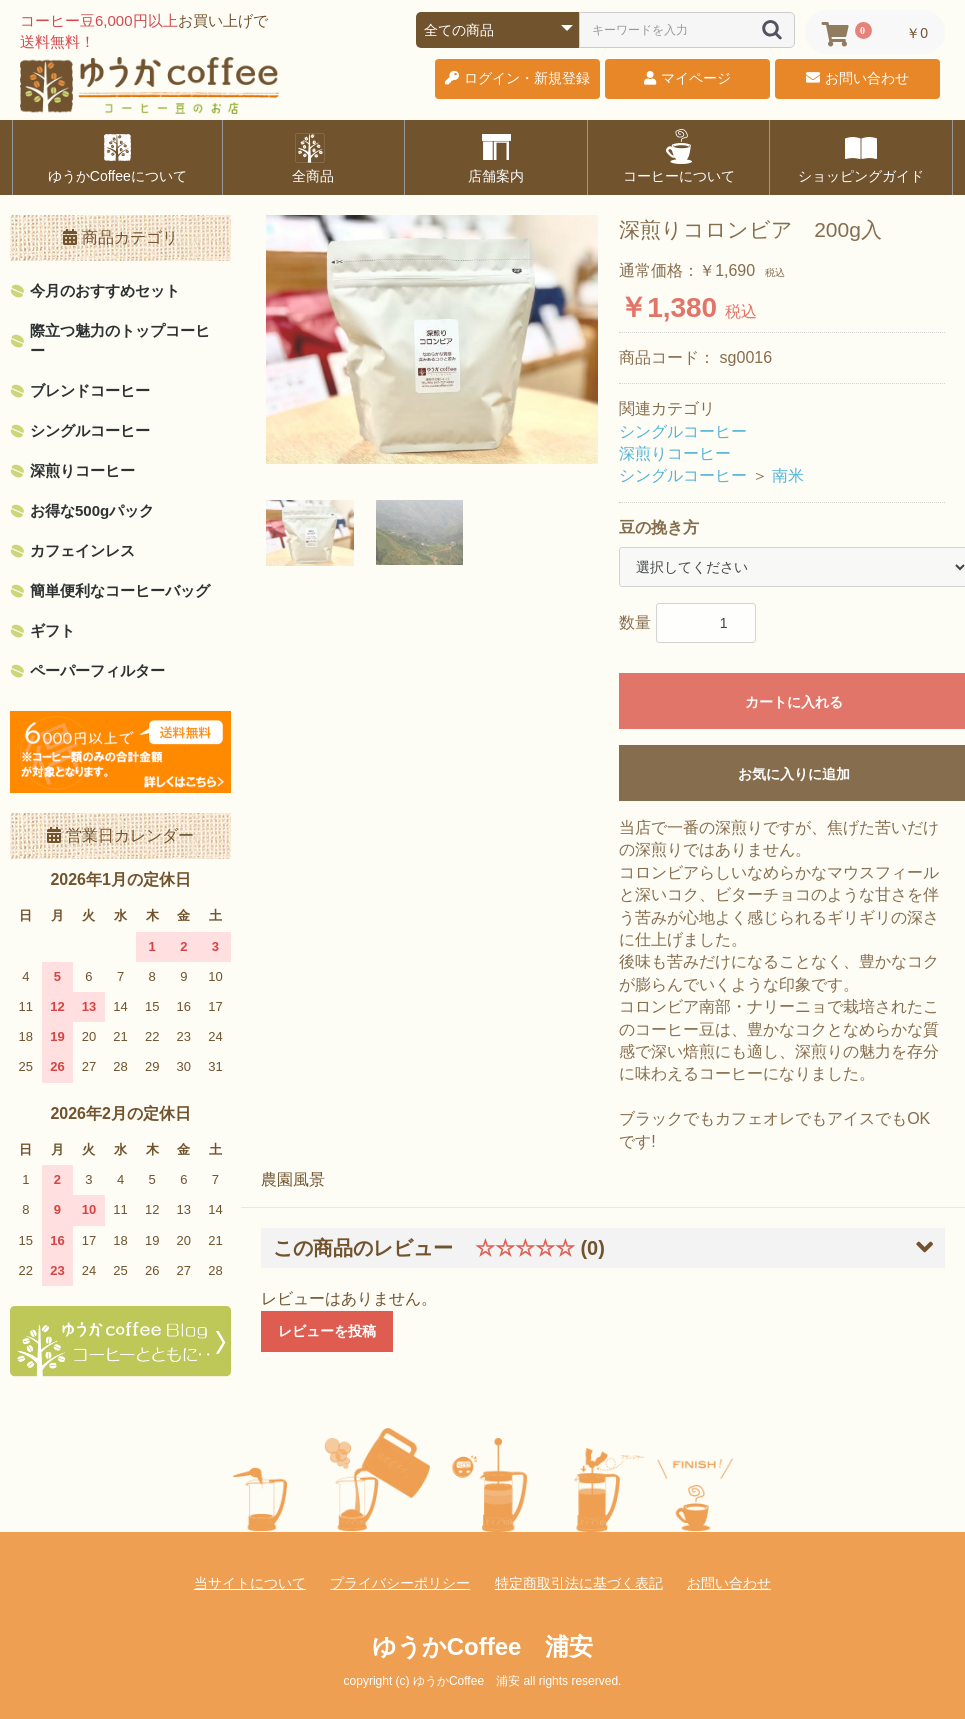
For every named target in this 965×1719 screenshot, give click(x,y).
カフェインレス (82, 550)
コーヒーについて (679, 155)
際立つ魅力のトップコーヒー (120, 340)
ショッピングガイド (861, 155)
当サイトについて (250, 1583)
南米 (788, 475)
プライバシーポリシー (400, 1583)
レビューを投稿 (327, 1331)
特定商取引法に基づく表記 (579, 1583)
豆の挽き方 (659, 527)
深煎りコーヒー (82, 470)
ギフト (52, 630)
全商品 (313, 155)
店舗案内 (496, 155)
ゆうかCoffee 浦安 (483, 1646)
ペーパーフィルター (97, 670)
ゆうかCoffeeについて (117, 155)
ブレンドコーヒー (90, 390)
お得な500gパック (92, 510)
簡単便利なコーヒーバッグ (120, 590)
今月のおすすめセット (105, 290)
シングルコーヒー (90, 430)
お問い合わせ (729, 1583)
